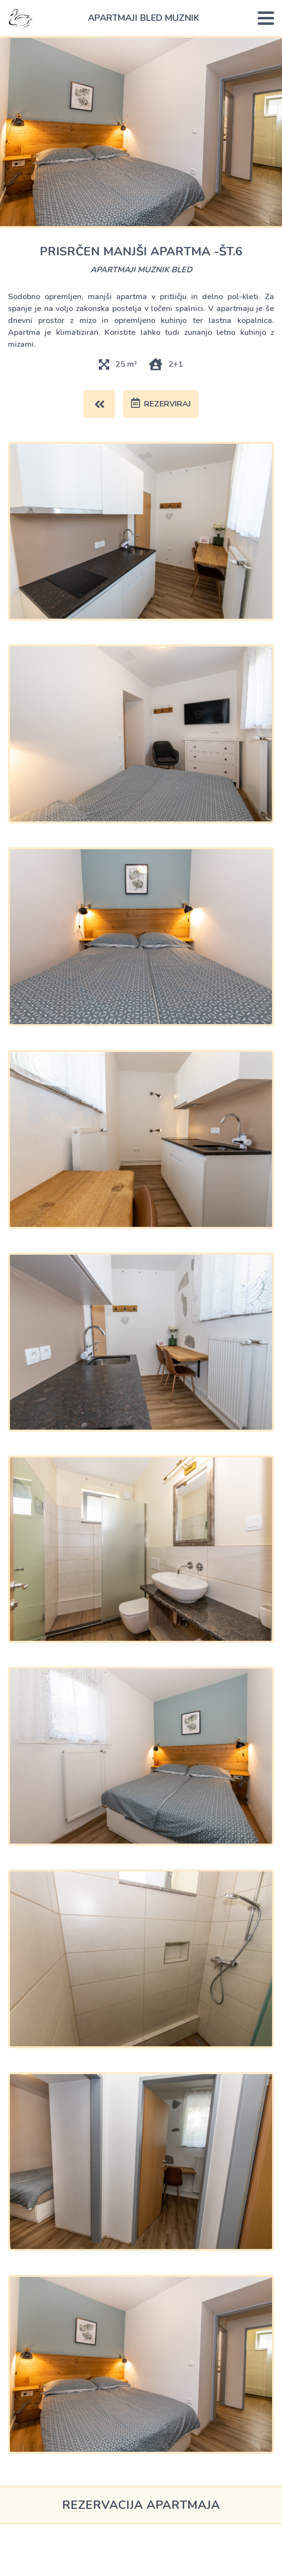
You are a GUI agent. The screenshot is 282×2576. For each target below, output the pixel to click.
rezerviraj (161, 403)
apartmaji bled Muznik (144, 18)
